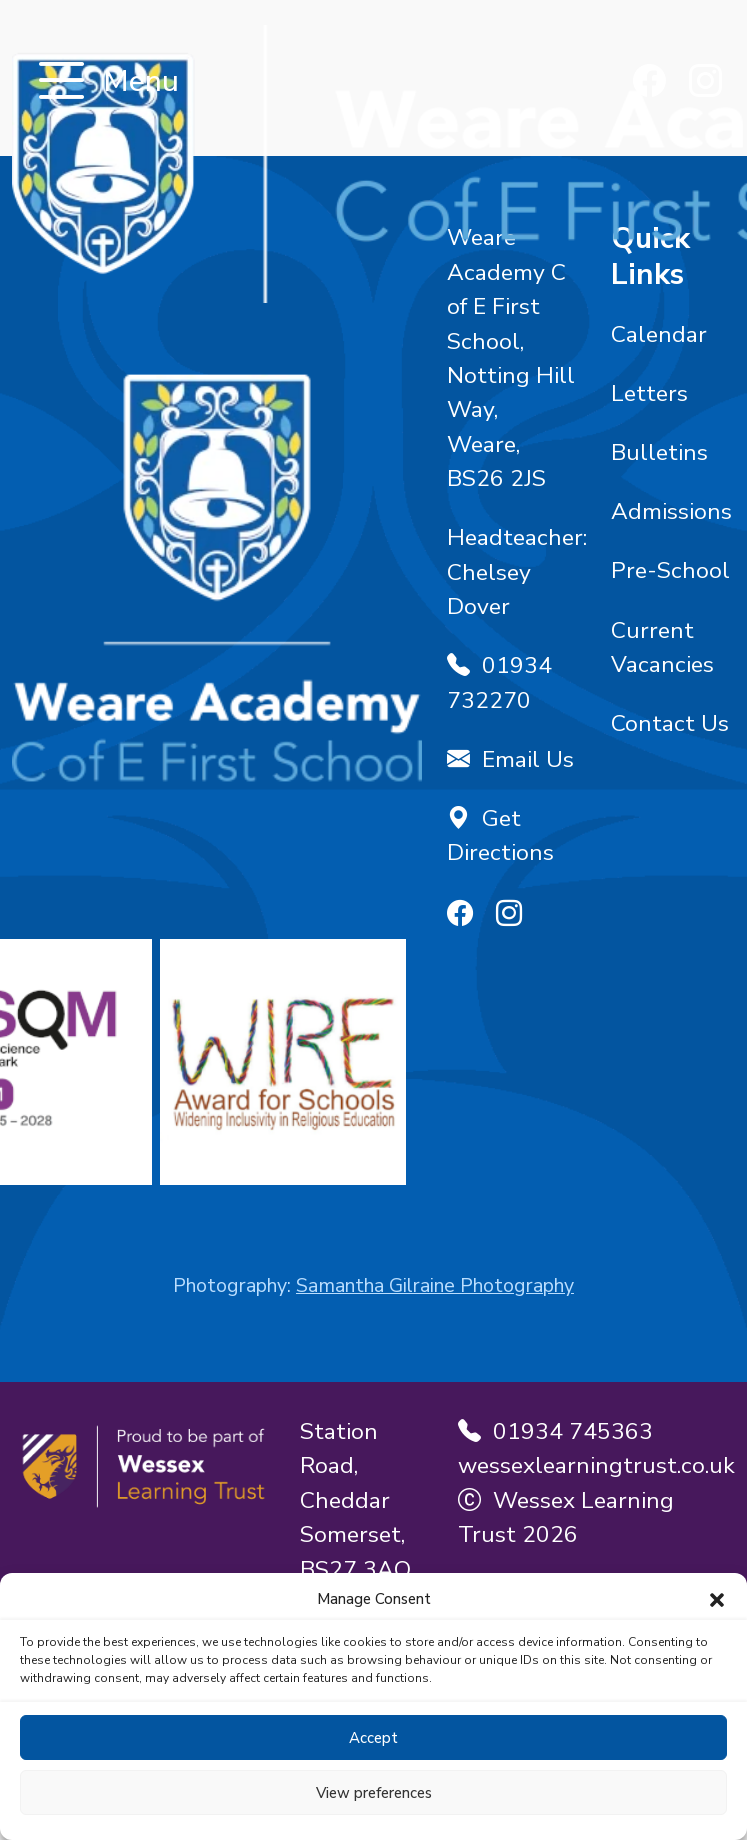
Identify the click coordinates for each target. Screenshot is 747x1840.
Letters (649, 393)
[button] (717, 1599)
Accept (373, 1738)
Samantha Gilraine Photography (435, 1285)
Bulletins (659, 452)
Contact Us (670, 723)
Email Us (510, 759)
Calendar (659, 334)
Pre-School (670, 570)
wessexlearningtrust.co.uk (596, 1465)
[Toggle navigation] (61, 82)
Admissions (671, 511)
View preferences (374, 1793)
